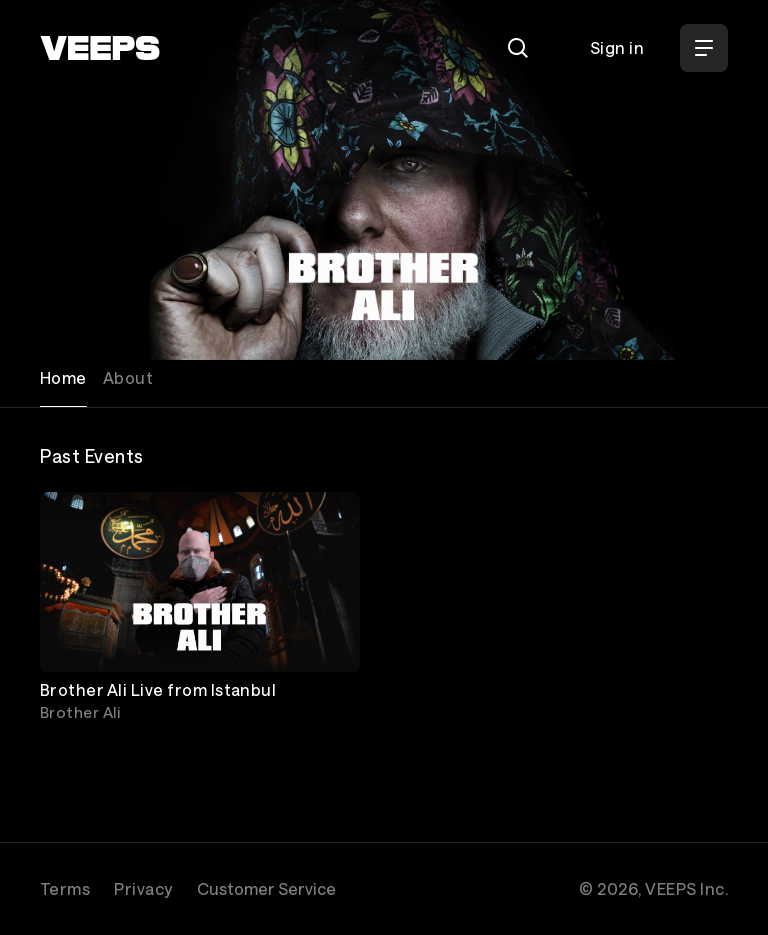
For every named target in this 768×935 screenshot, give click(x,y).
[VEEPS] (100, 48)
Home (63, 377)
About (128, 377)
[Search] (518, 48)
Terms (65, 888)
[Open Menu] (704, 48)
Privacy (143, 888)
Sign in (617, 47)
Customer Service (266, 888)
